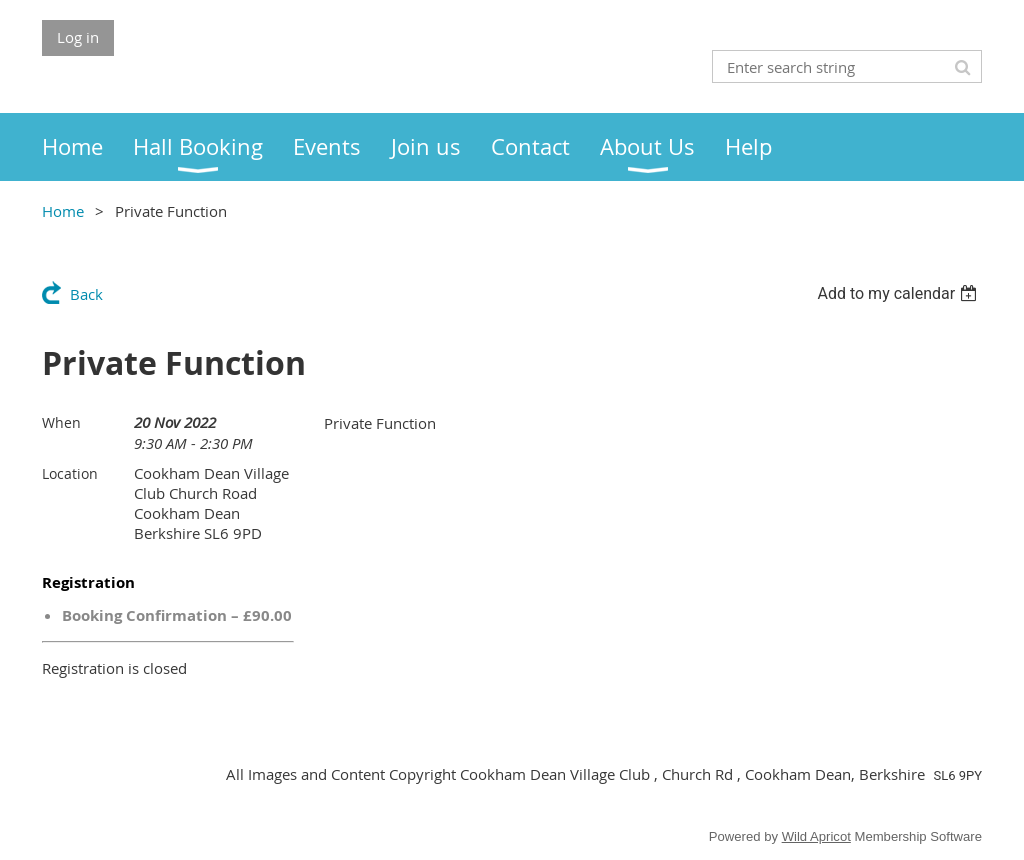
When (61, 422)
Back (86, 294)
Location (70, 473)
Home (63, 211)
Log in (78, 37)
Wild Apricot (816, 836)
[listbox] (899, 293)
